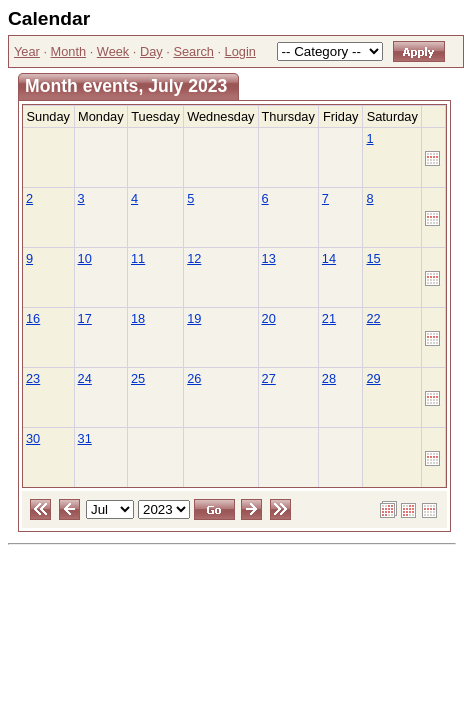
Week (113, 51)
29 (373, 378)
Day (151, 51)
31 (85, 438)
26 (194, 378)
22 (373, 318)
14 (329, 258)
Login (240, 51)
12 (194, 258)
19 (194, 318)
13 (269, 258)
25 (138, 378)
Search (193, 51)
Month (69, 51)
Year (27, 51)
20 (269, 318)
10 (85, 258)
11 (138, 258)
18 (138, 318)
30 (33, 438)
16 (33, 318)
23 (33, 378)
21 (329, 318)
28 (329, 378)
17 (85, 318)
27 (269, 378)
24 (85, 378)
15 (373, 258)
